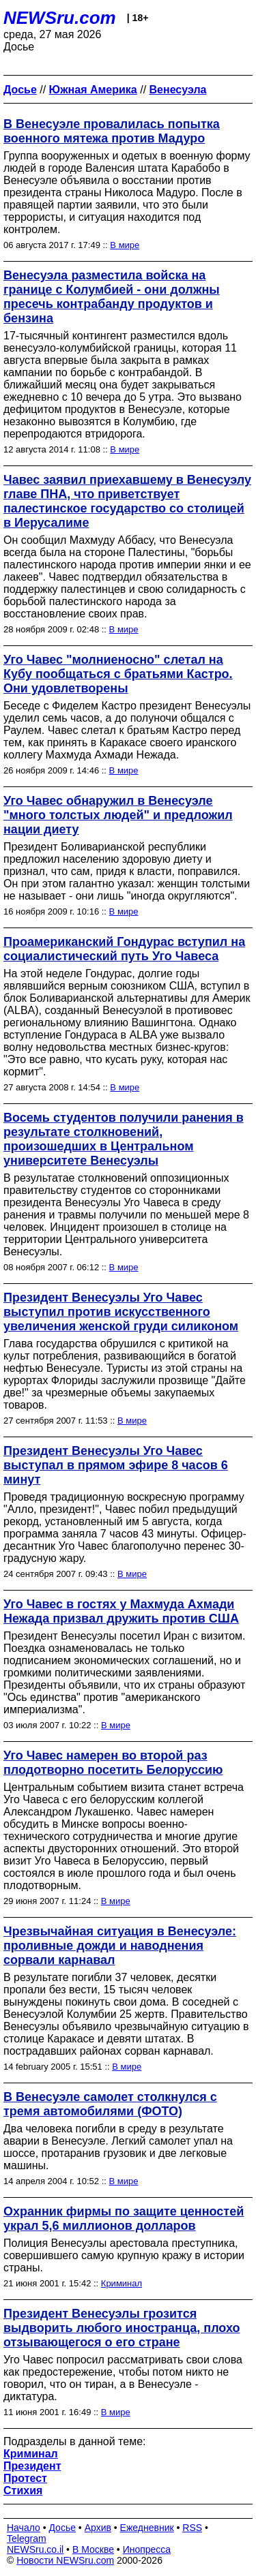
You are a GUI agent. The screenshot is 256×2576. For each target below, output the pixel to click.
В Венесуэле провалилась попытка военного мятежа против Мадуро (111, 131)
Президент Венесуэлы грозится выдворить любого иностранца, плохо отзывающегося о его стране (121, 2328)
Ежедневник (147, 2527)
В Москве (93, 2549)
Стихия (22, 2490)
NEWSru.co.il (35, 2549)
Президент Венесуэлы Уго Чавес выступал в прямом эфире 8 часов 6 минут (115, 1465)
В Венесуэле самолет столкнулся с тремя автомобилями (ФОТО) (110, 2104)
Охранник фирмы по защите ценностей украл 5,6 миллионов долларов (123, 2219)
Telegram (26, 2538)
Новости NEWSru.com (65, 2560)
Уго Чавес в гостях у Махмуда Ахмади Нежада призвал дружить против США (121, 1611)
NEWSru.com (59, 17)
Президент (32, 2466)
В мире (124, 245)
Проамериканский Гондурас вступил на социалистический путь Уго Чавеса (124, 949)
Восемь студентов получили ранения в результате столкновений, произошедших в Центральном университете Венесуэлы (123, 1139)
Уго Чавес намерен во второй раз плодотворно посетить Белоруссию (113, 1763)
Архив (98, 2527)
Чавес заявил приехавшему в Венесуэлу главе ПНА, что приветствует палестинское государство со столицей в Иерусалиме (127, 501)
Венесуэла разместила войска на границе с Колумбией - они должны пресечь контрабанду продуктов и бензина (111, 297)
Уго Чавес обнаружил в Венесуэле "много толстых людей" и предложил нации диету (118, 815)
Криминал (121, 2283)
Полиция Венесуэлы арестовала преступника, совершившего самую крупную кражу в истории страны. (123, 2255)
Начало (23, 2527)
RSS (192, 2527)
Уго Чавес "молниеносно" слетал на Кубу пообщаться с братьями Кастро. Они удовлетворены (118, 674)
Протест (25, 2478)
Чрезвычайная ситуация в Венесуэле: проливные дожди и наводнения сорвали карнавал (119, 1946)
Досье (62, 2527)
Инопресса (147, 2549)
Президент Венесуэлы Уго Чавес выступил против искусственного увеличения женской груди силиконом (120, 1312)
